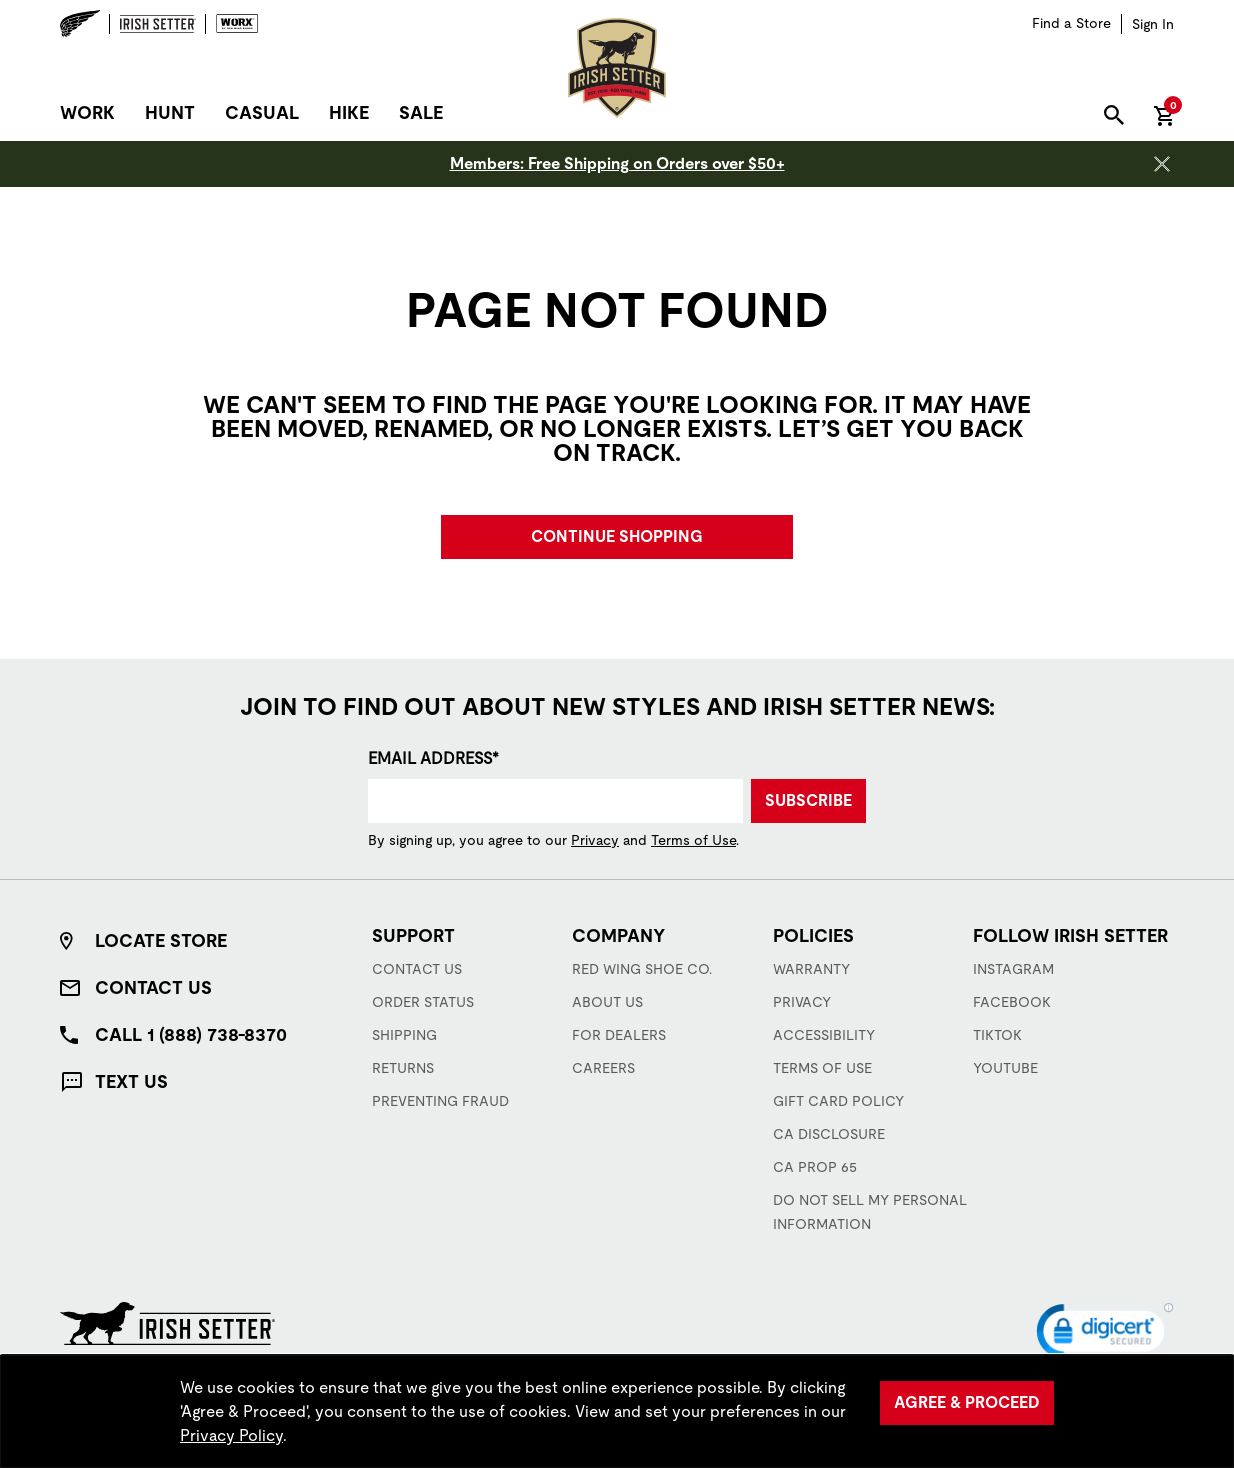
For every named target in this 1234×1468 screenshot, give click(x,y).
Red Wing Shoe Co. (642, 969)
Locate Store (161, 940)
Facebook (1012, 1002)
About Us (607, 1002)
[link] (1105, 1335)
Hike (349, 112)
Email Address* (433, 758)
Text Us (131, 1081)
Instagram (1013, 969)
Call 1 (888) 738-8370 (191, 1034)
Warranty (811, 969)
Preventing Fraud (440, 1101)
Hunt (170, 112)
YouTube (1005, 1068)
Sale (421, 112)
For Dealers (619, 1035)
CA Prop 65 (815, 1167)
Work (87, 112)
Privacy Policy (231, 1435)
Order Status (423, 1002)
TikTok (997, 1035)
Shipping (404, 1035)
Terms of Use (693, 840)
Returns (403, 1068)
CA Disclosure (829, 1134)
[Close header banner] (1162, 164)
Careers (603, 1068)
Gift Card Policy (838, 1101)
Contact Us (153, 987)
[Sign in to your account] (1153, 24)
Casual (262, 112)
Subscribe (808, 800)
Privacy (595, 840)
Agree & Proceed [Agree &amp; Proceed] (967, 1402)
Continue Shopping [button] (617, 536)
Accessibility (824, 1035)
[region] (617, 1411)
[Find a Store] (1071, 23)
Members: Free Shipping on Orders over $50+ (617, 163)
